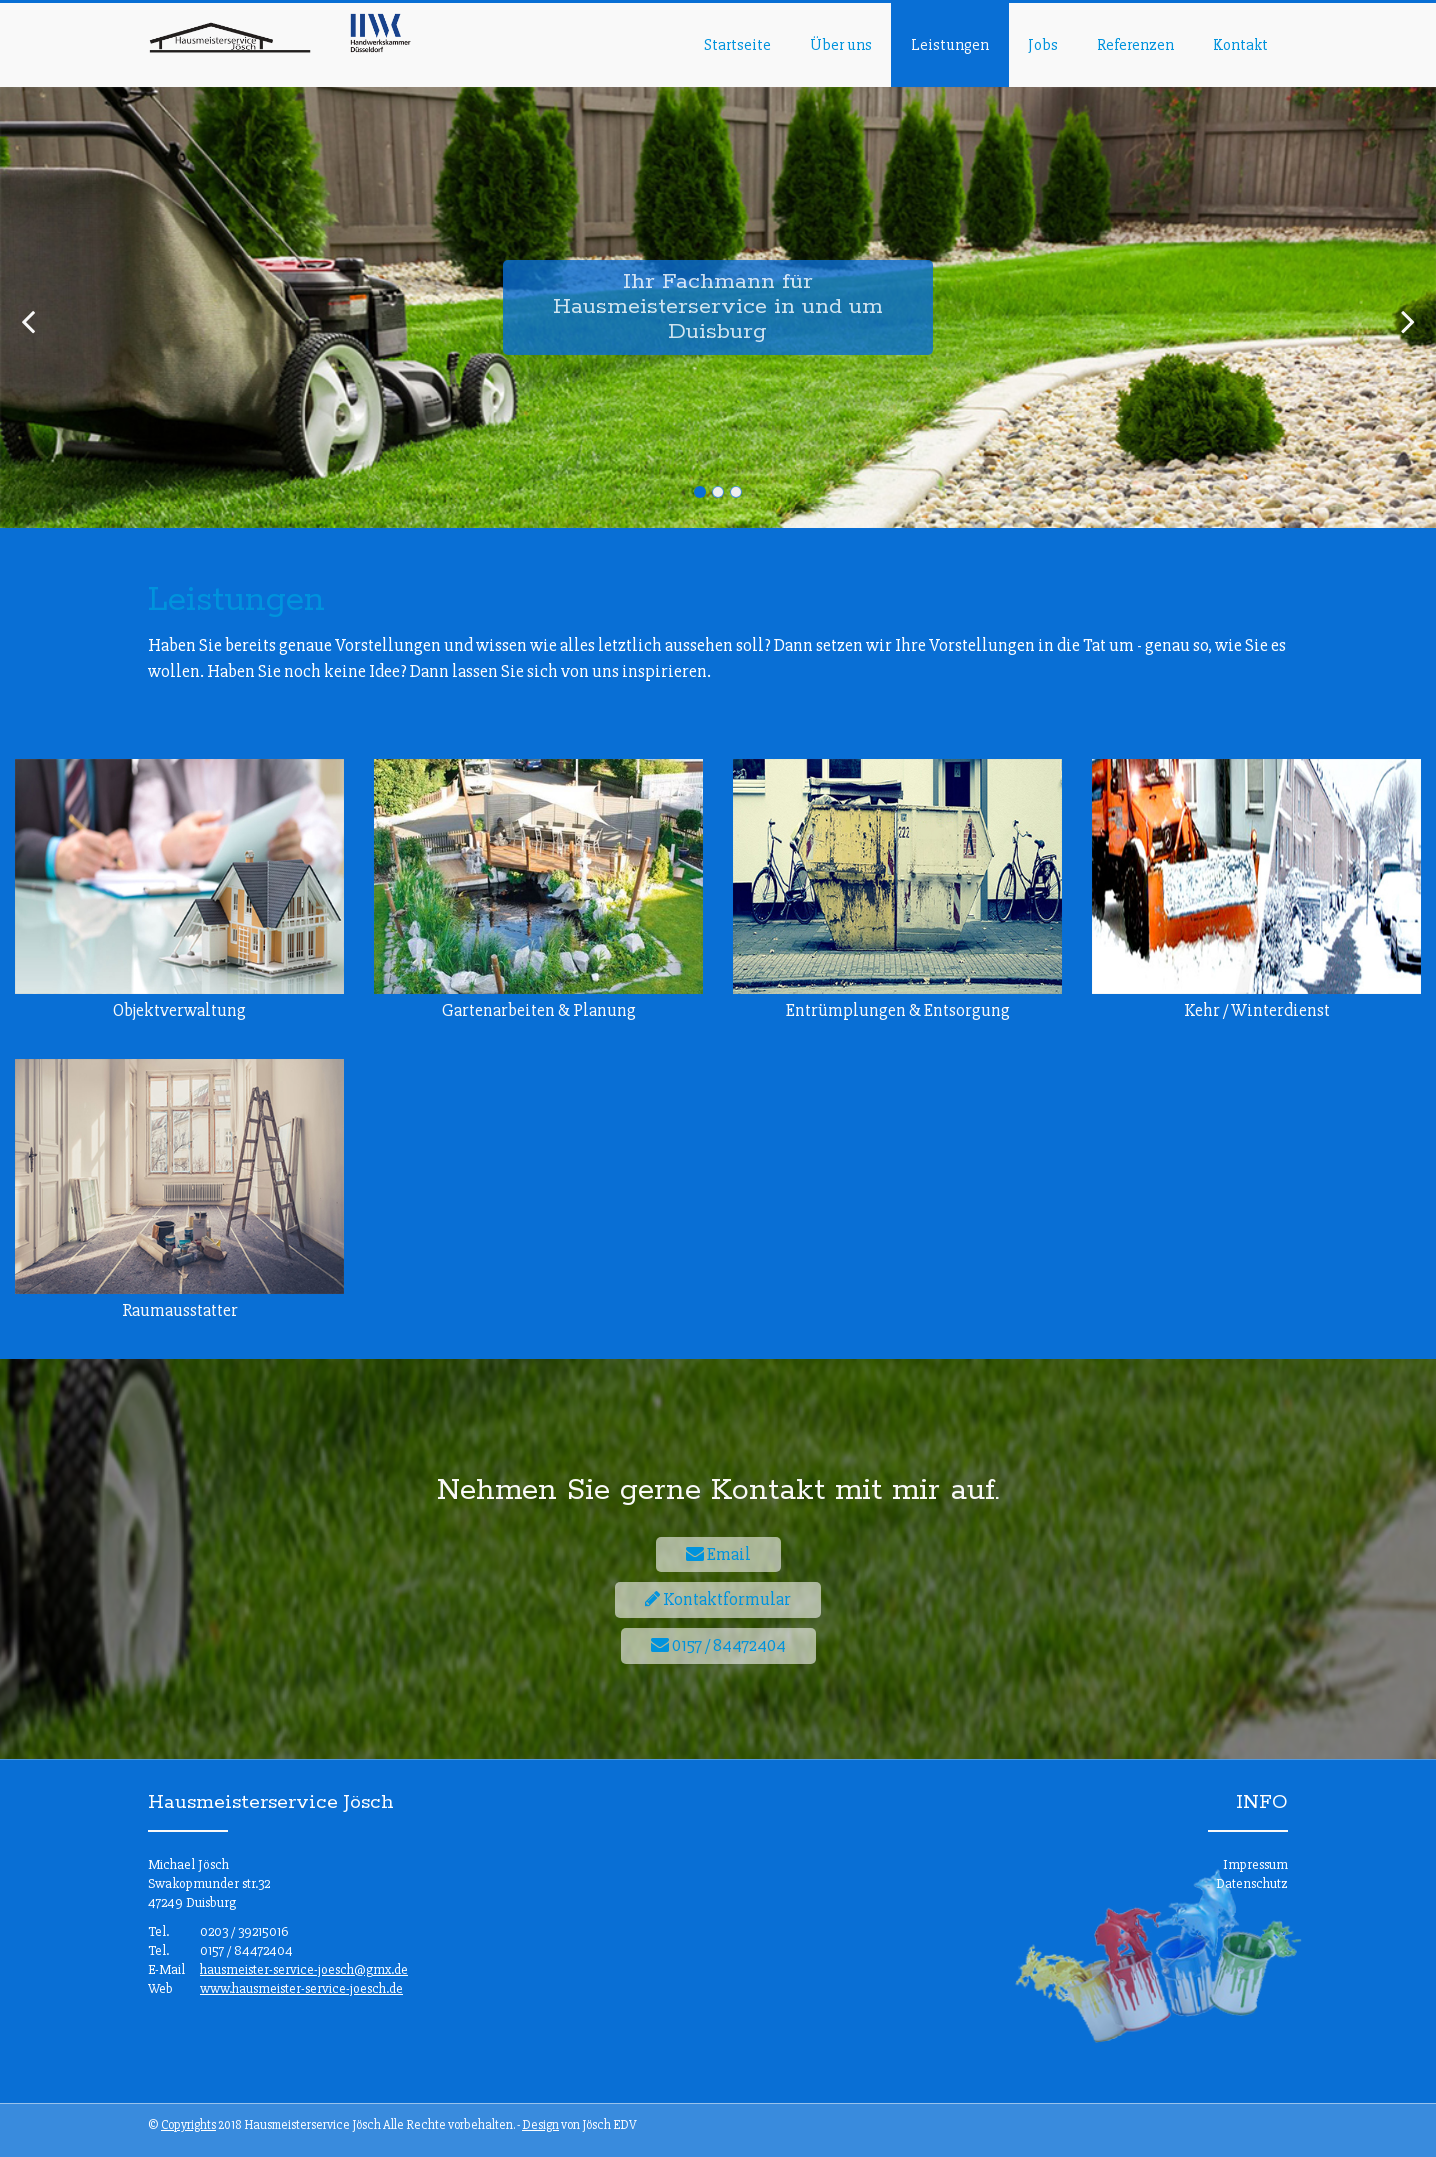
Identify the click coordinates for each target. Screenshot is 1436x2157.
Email (718, 1554)
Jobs (1043, 45)
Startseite (737, 45)
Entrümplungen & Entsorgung (898, 1010)
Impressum (1255, 1864)
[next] (1408, 322)
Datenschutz (1252, 1883)
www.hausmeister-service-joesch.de (301, 1988)
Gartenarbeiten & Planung (539, 1010)
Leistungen (950, 45)
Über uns (841, 45)
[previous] (28, 322)
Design (540, 2125)
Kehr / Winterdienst (1257, 1010)
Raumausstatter (180, 1310)
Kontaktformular (718, 1599)
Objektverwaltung (179, 1010)
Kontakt (1240, 45)
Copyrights (188, 2125)
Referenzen (1135, 45)
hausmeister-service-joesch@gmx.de (304, 1969)
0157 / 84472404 (718, 1645)
